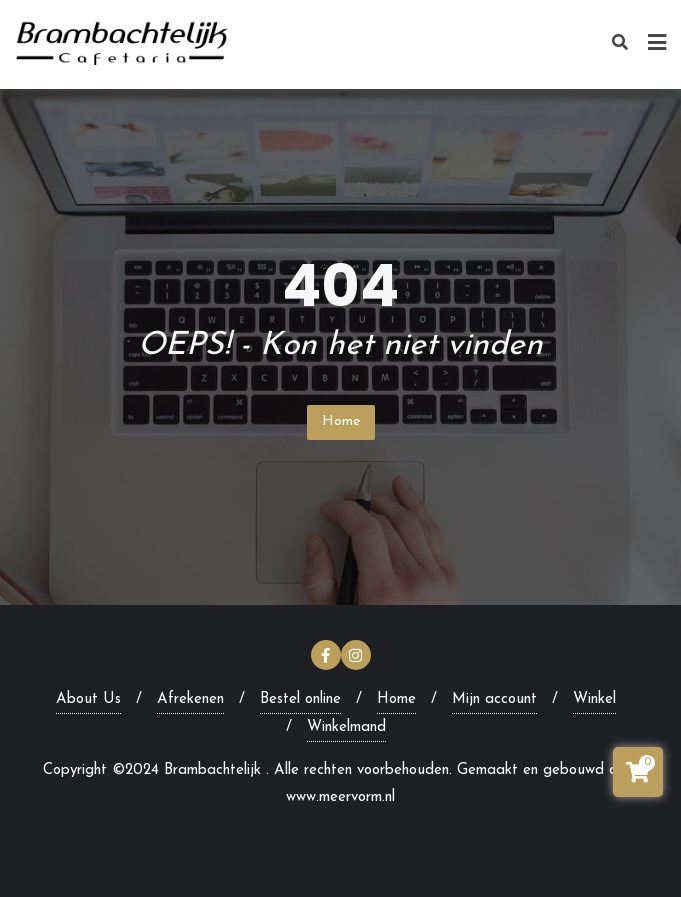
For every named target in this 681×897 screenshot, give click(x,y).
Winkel (594, 699)
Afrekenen (190, 699)
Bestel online (300, 699)
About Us (88, 699)
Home (341, 421)
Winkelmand (346, 727)
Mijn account (494, 699)
